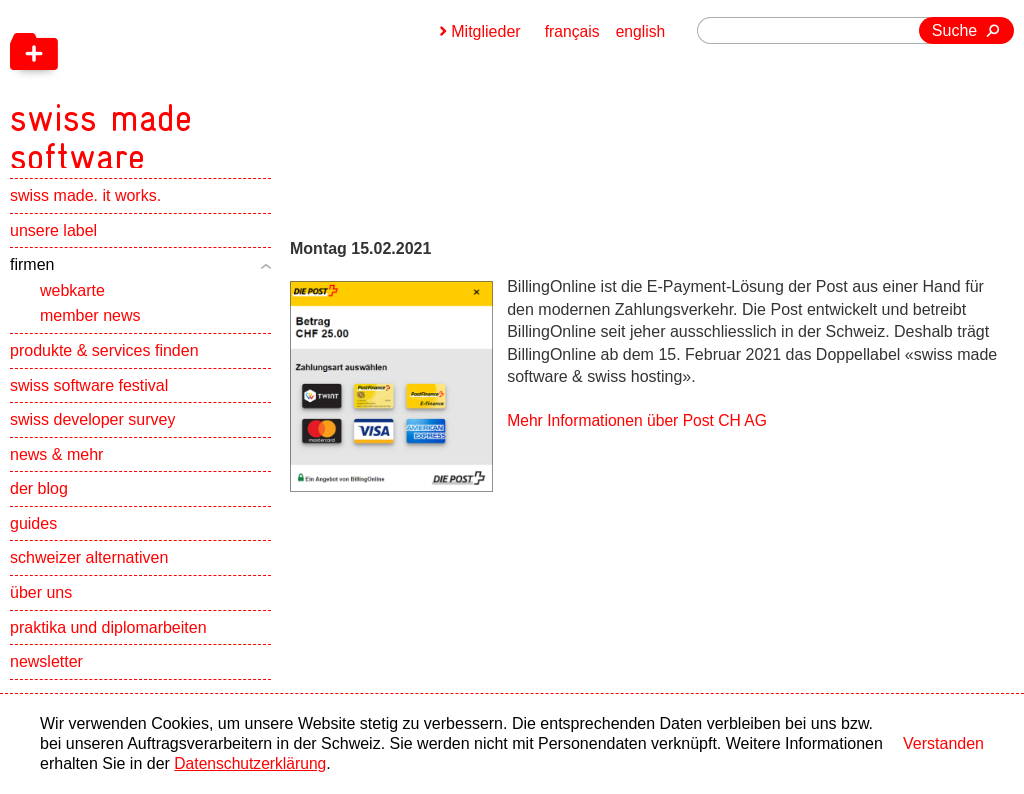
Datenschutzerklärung (252, 763)
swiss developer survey (92, 431)
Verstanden (943, 743)
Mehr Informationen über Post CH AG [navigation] (640, 420)
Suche (954, 30)
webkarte (72, 302)
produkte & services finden (104, 362)
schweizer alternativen (89, 570)
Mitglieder (483, 31)
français (571, 31)
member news (90, 327)
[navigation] (210, 90)
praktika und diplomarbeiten (108, 639)
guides (33, 535)
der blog (39, 500)
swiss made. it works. (85, 207)
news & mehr (56, 466)
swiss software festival (89, 397)
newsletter (46, 673)
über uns (41, 604)
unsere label (53, 242)
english (640, 31)
